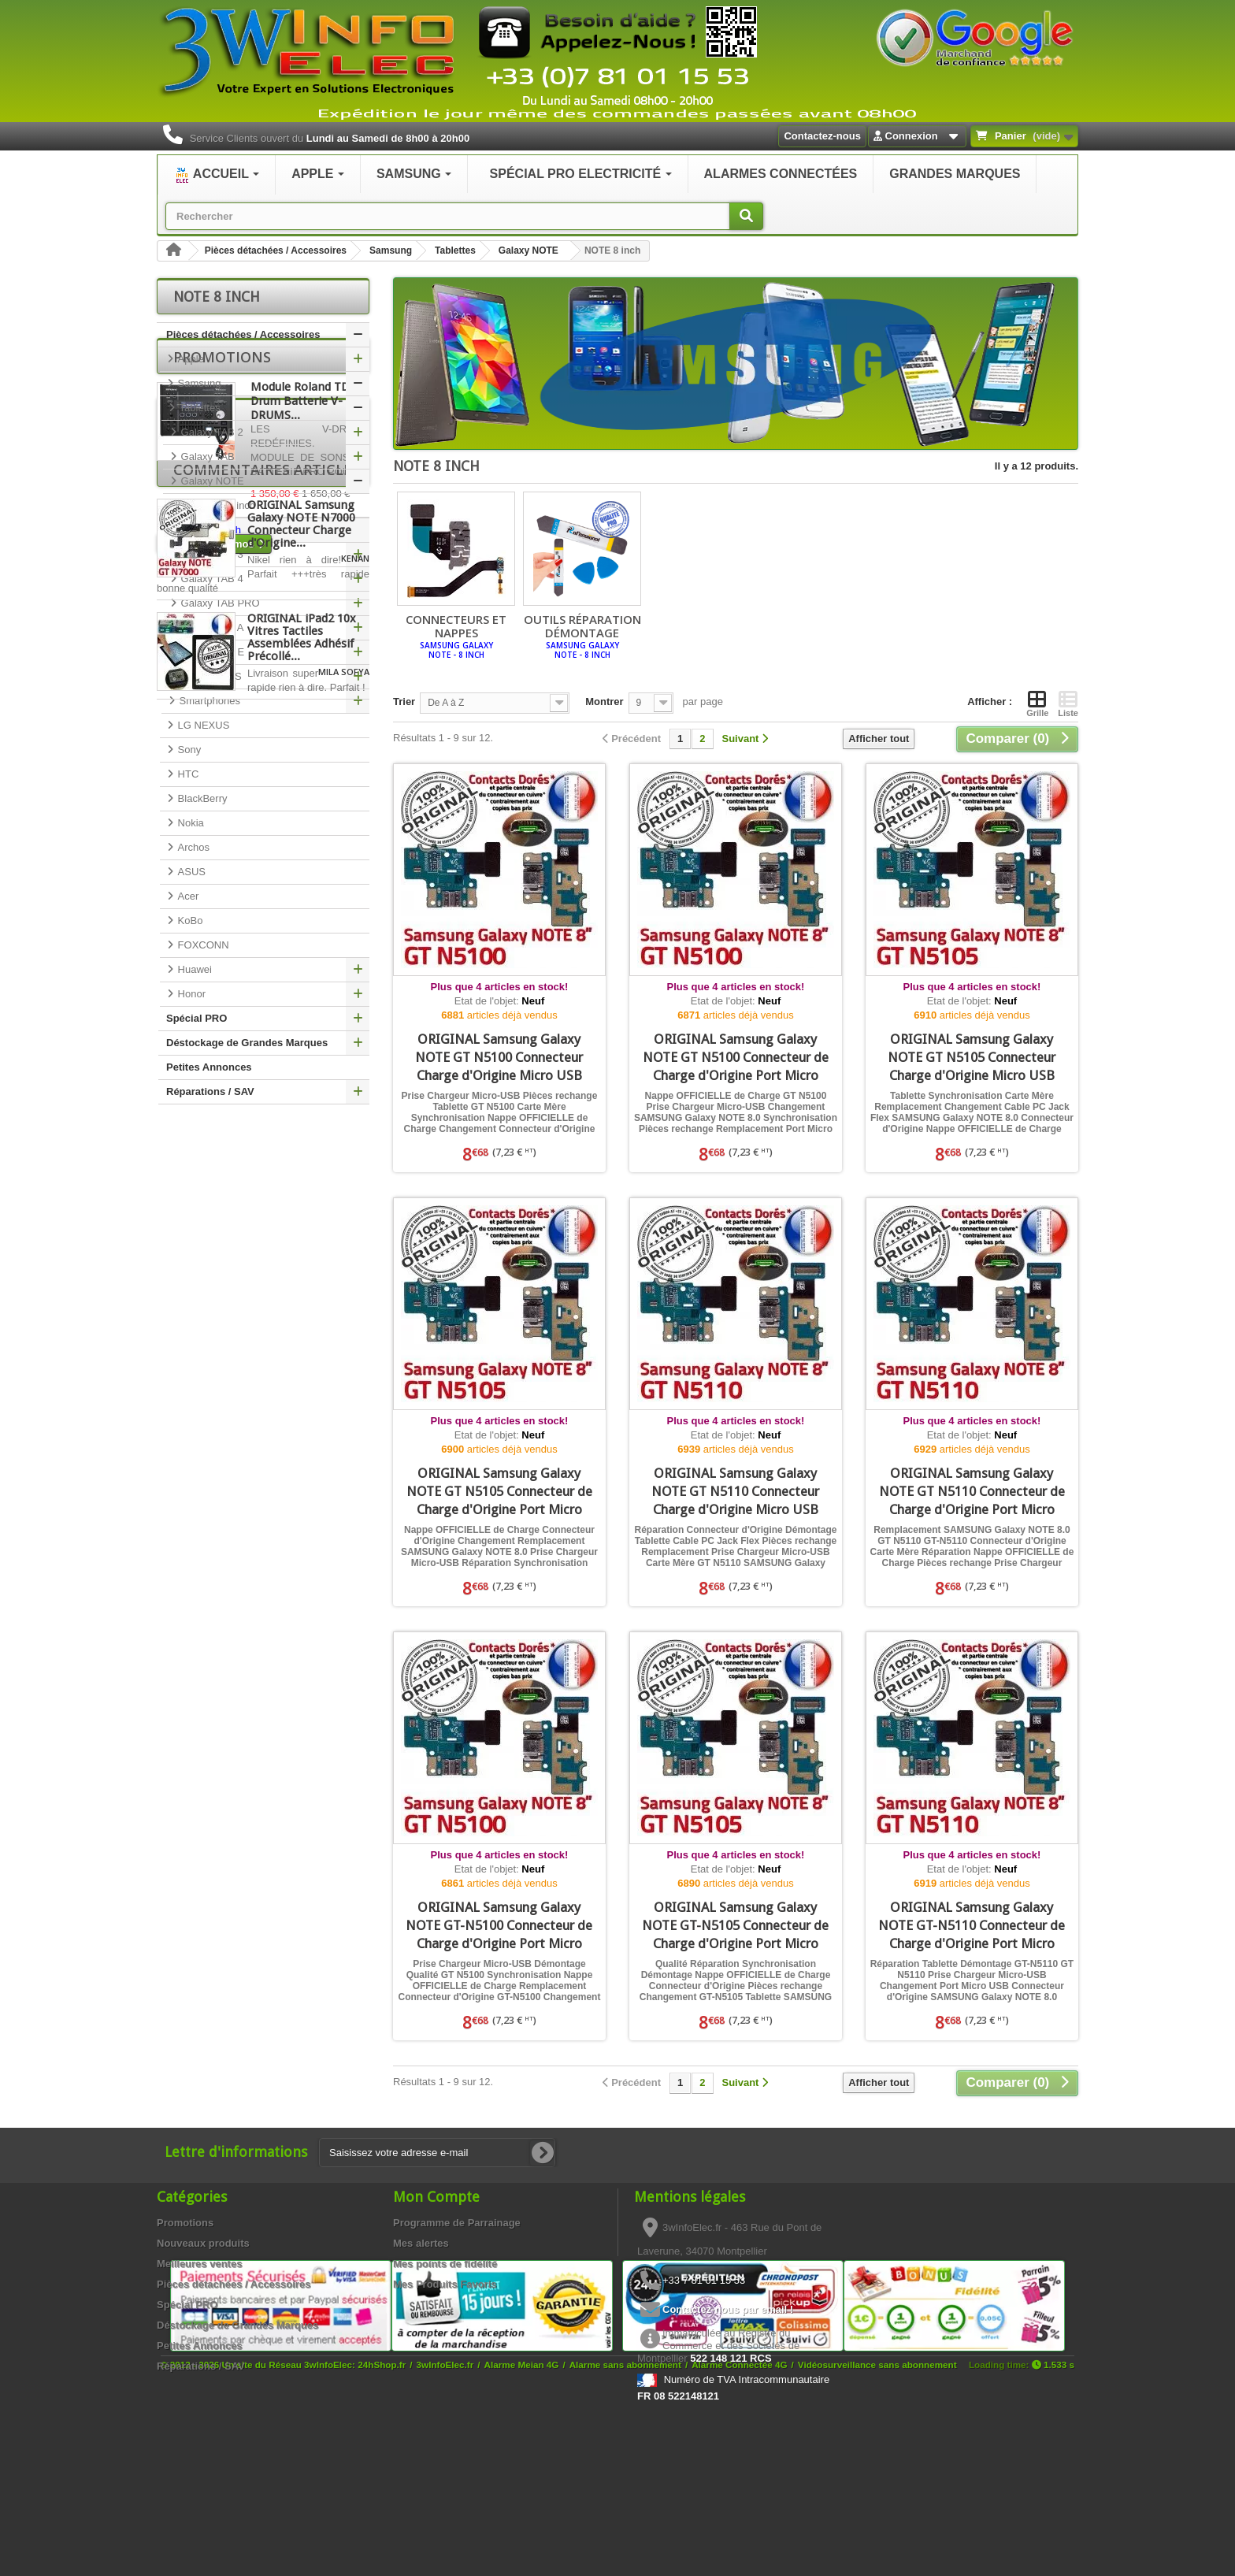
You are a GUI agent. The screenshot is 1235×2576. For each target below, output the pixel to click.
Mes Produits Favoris (444, 2284)
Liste (1068, 703)
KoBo (188, 920)
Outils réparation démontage (582, 635)
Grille (1037, 703)
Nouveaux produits (203, 2243)
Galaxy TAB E (211, 652)
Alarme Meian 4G (521, 2516)
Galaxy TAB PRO (219, 603)
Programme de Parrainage (457, 2223)
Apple (189, 359)
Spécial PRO (196, 1018)
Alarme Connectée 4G (739, 2516)
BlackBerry (201, 798)
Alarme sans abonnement (625, 2516)
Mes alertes (421, 2243)
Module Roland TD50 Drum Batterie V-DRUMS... (306, 1183)
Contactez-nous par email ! (727, 2309)
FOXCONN (202, 945)
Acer (186, 896)
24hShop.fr (382, 2516)
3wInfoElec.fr (445, 2516)
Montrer (604, 701)
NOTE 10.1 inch (217, 505)
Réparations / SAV (210, 1091)
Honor (190, 994)
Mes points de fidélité (445, 2264)
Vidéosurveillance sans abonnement (877, 2516)
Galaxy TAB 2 (210, 432)
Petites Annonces (209, 1067)
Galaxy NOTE (528, 250)
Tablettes (455, 250)
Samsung (390, 250)
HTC (186, 774)
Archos (192, 847)
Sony (188, 749)
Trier (404, 701)
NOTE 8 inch (210, 530)
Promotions (222, 1139)
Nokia (189, 823)
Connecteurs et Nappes (456, 635)
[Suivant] (745, 739)
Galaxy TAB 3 (210, 554)
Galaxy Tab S (210, 676)
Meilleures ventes (199, 2264)
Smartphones (208, 701)
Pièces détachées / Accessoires (276, 250)
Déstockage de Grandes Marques (247, 1043)
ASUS (190, 872)
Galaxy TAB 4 (210, 579)
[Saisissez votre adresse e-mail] (437, 2152)
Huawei (193, 969)
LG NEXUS (202, 725)
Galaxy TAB (206, 456)
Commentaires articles (266, 1370)
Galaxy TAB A (210, 627)
